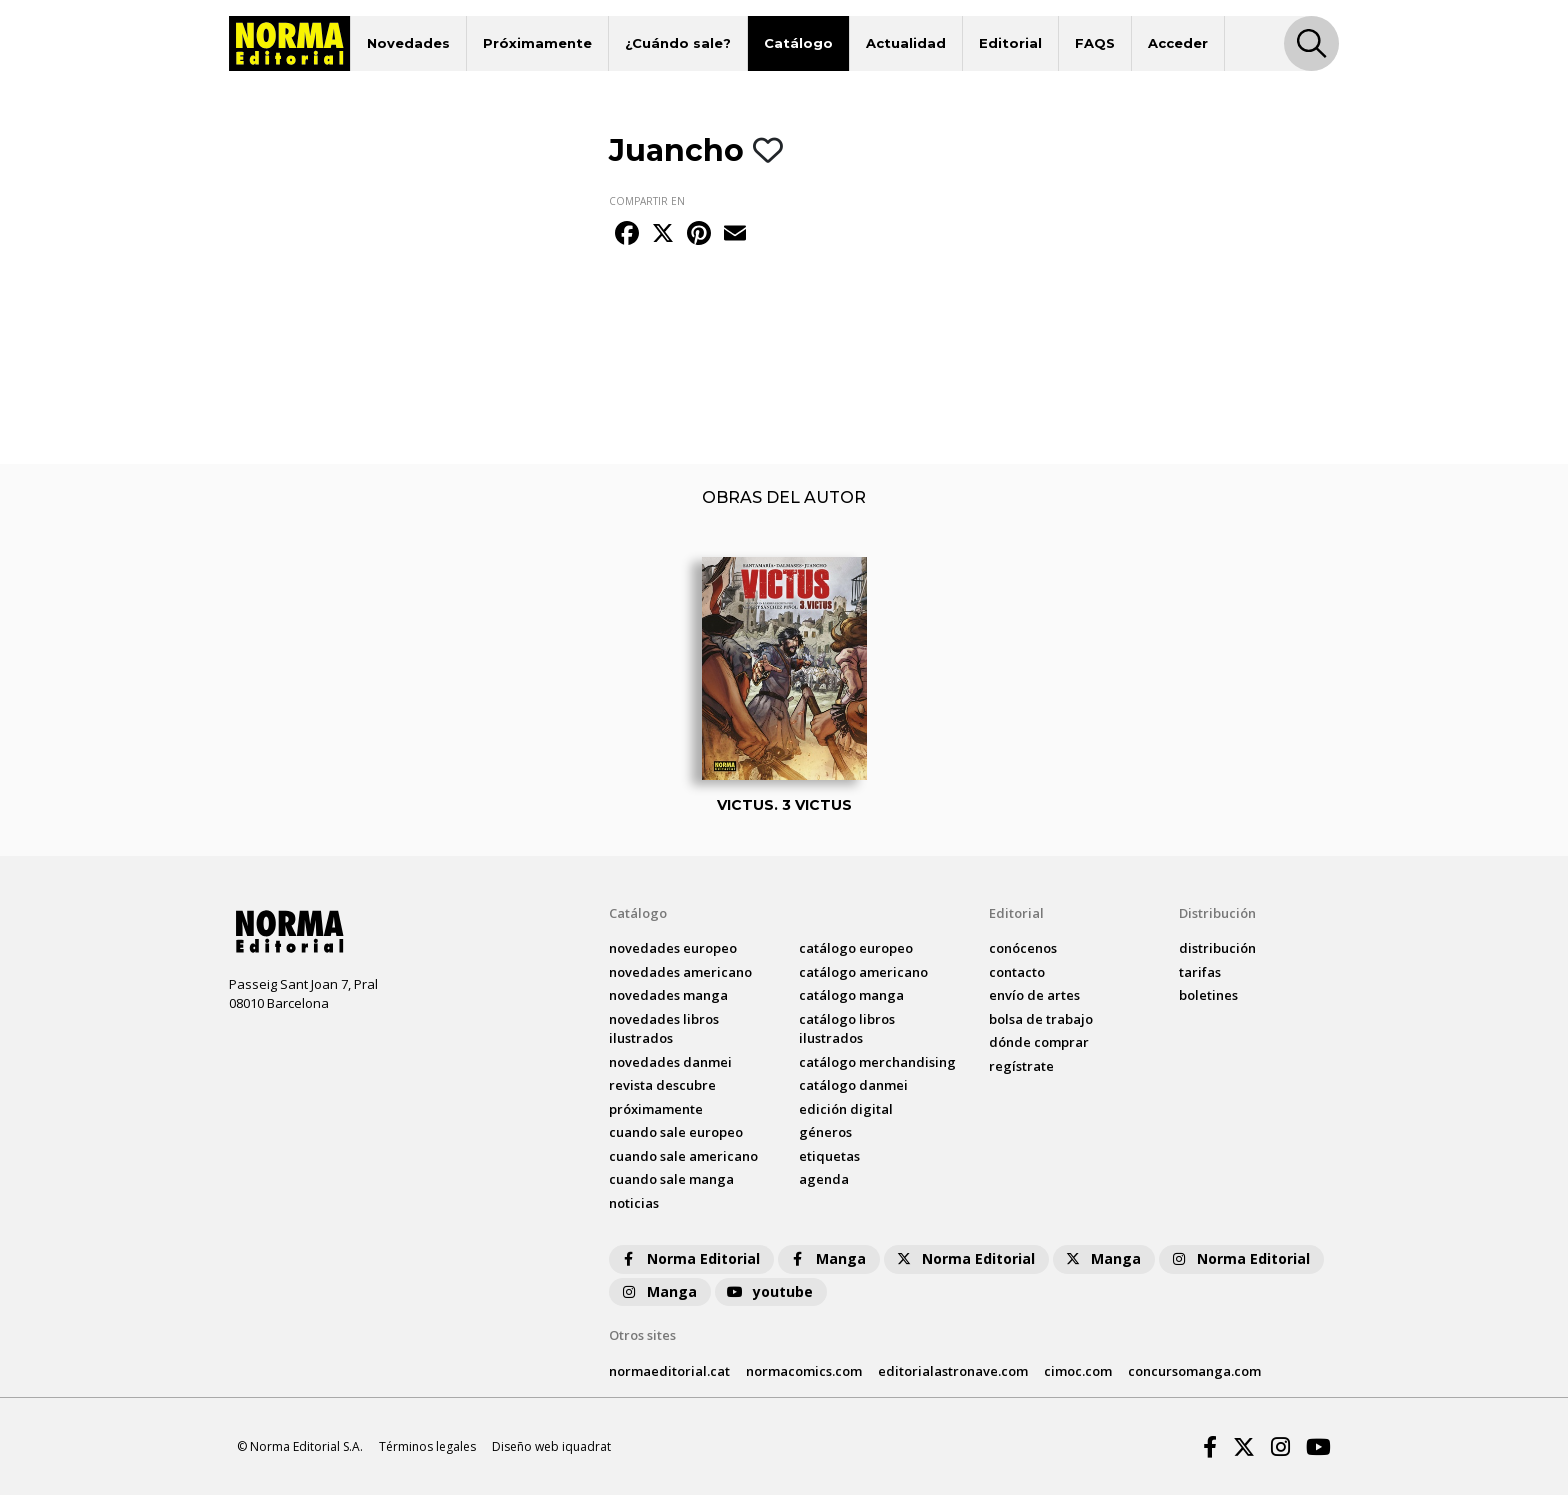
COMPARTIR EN (647, 201)
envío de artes (1034, 995)
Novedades (408, 43)
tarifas (1200, 972)
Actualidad (906, 43)
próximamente (656, 1109)
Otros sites (642, 1335)
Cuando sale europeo (676, 1132)
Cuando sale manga (671, 1179)
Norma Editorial (689, 1258)
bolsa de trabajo (1041, 1019)
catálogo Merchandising (877, 1062)
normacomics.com (804, 1371)
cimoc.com (1078, 1371)
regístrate (1021, 1066)
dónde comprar (1039, 1042)
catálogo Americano (863, 972)
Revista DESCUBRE (662, 1085)
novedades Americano (680, 972)
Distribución (1217, 913)
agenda (824, 1179)
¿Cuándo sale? (678, 43)
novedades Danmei (670, 1062)
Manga (827, 1258)
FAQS (1095, 43)
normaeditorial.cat (669, 1371)
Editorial (1010, 43)
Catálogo (798, 43)
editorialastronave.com (953, 1371)
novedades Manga (668, 995)
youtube (769, 1291)
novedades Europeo (673, 948)
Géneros (825, 1132)
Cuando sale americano (683, 1156)
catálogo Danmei (853, 1085)
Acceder (1178, 43)
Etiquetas (829, 1156)
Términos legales (427, 1446)
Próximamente (537, 43)
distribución (1217, 948)
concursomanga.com (1194, 1371)
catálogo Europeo (856, 948)
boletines (1208, 995)
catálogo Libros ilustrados (847, 1029)
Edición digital (846, 1109)
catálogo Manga (851, 995)
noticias (634, 1203)
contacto (1017, 972)
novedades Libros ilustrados (664, 1029)
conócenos (1023, 948)
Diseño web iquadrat (551, 1446)
